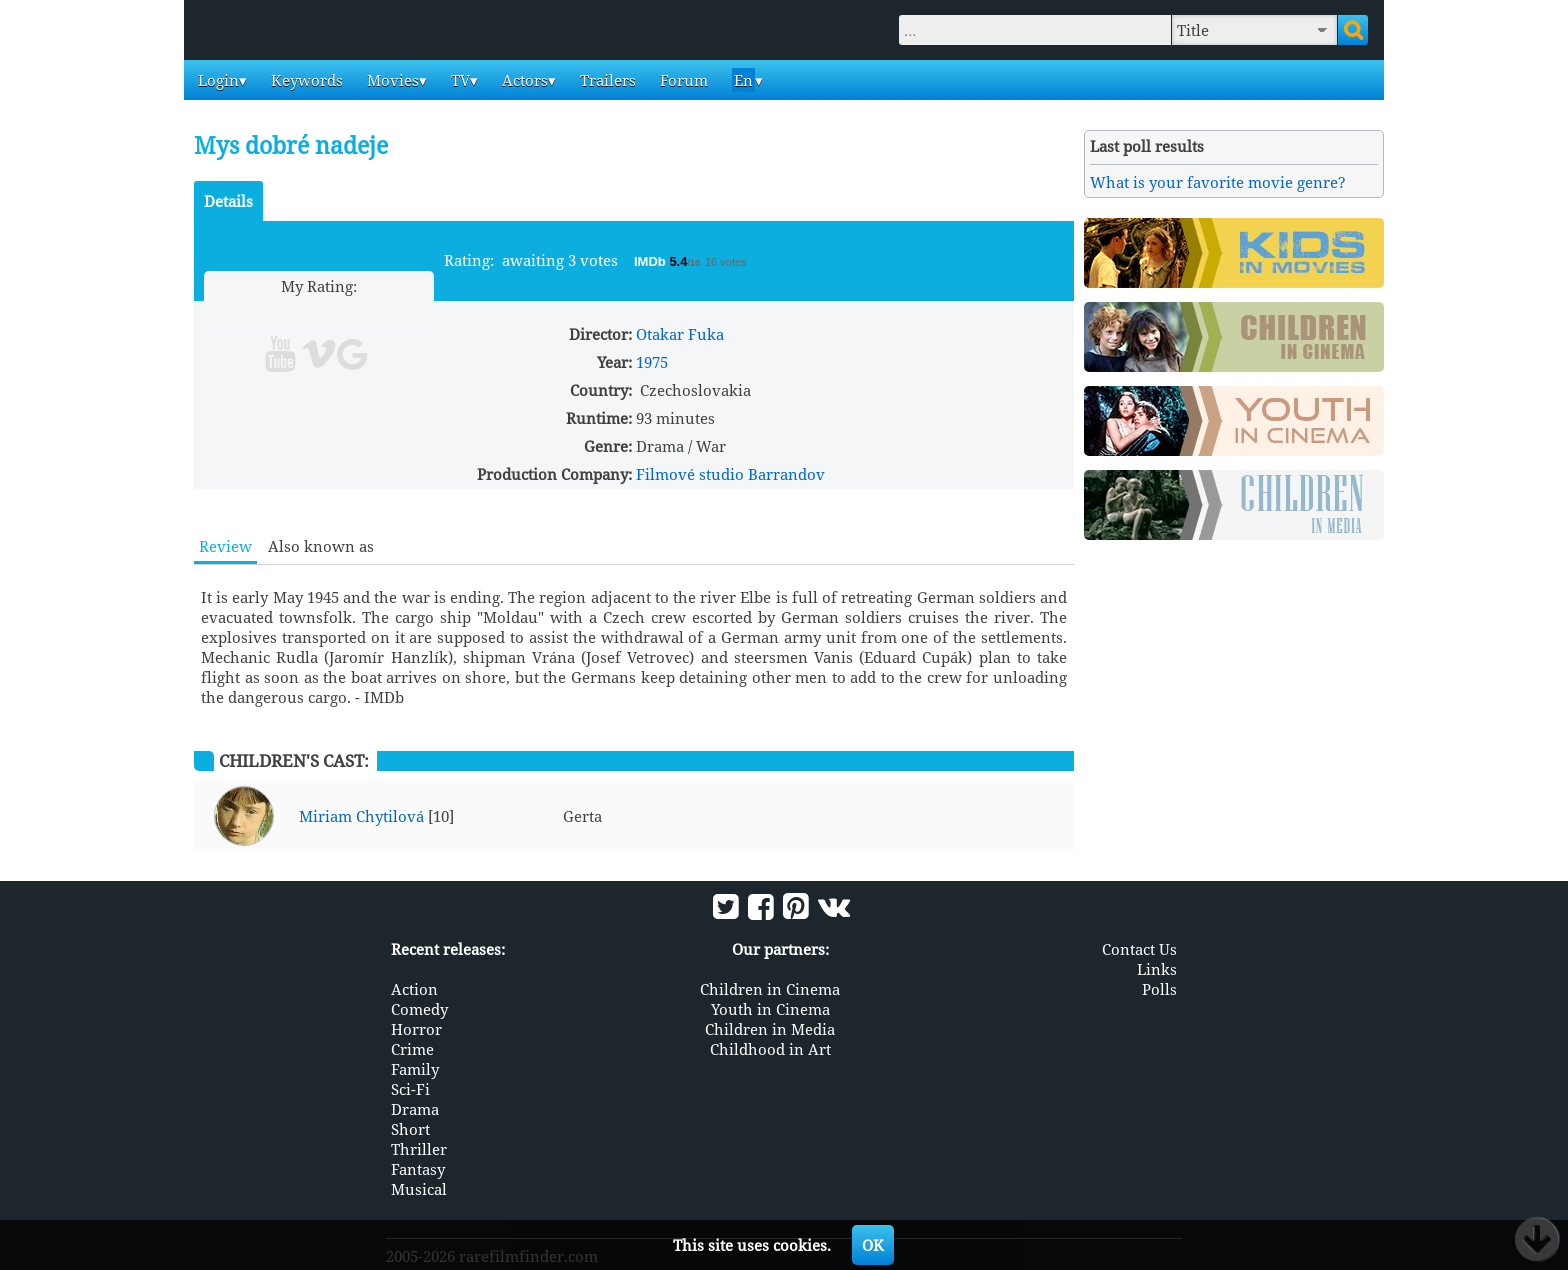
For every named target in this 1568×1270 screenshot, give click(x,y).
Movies (391, 80)
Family (415, 1069)
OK (873, 1245)
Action (414, 989)
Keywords (305, 80)
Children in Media (770, 1029)
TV (458, 80)
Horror (416, 1029)
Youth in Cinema (770, 1009)
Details (228, 201)
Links (1157, 969)
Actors (523, 80)
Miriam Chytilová (361, 816)
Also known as (321, 546)
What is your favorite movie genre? (1218, 182)
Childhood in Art (770, 1049)
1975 (652, 362)
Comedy (419, 1009)
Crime (412, 1049)
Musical (419, 1189)
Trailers (606, 80)
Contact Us (1139, 949)
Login (216, 80)
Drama (415, 1109)
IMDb (651, 261)
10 (395, 309)
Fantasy (418, 1169)
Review (225, 546)
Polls (1159, 989)
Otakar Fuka (680, 334)
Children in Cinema (770, 989)
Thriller (419, 1149)
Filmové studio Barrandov (730, 474)
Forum (682, 80)
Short (410, 1129)
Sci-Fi (410, 1089)
